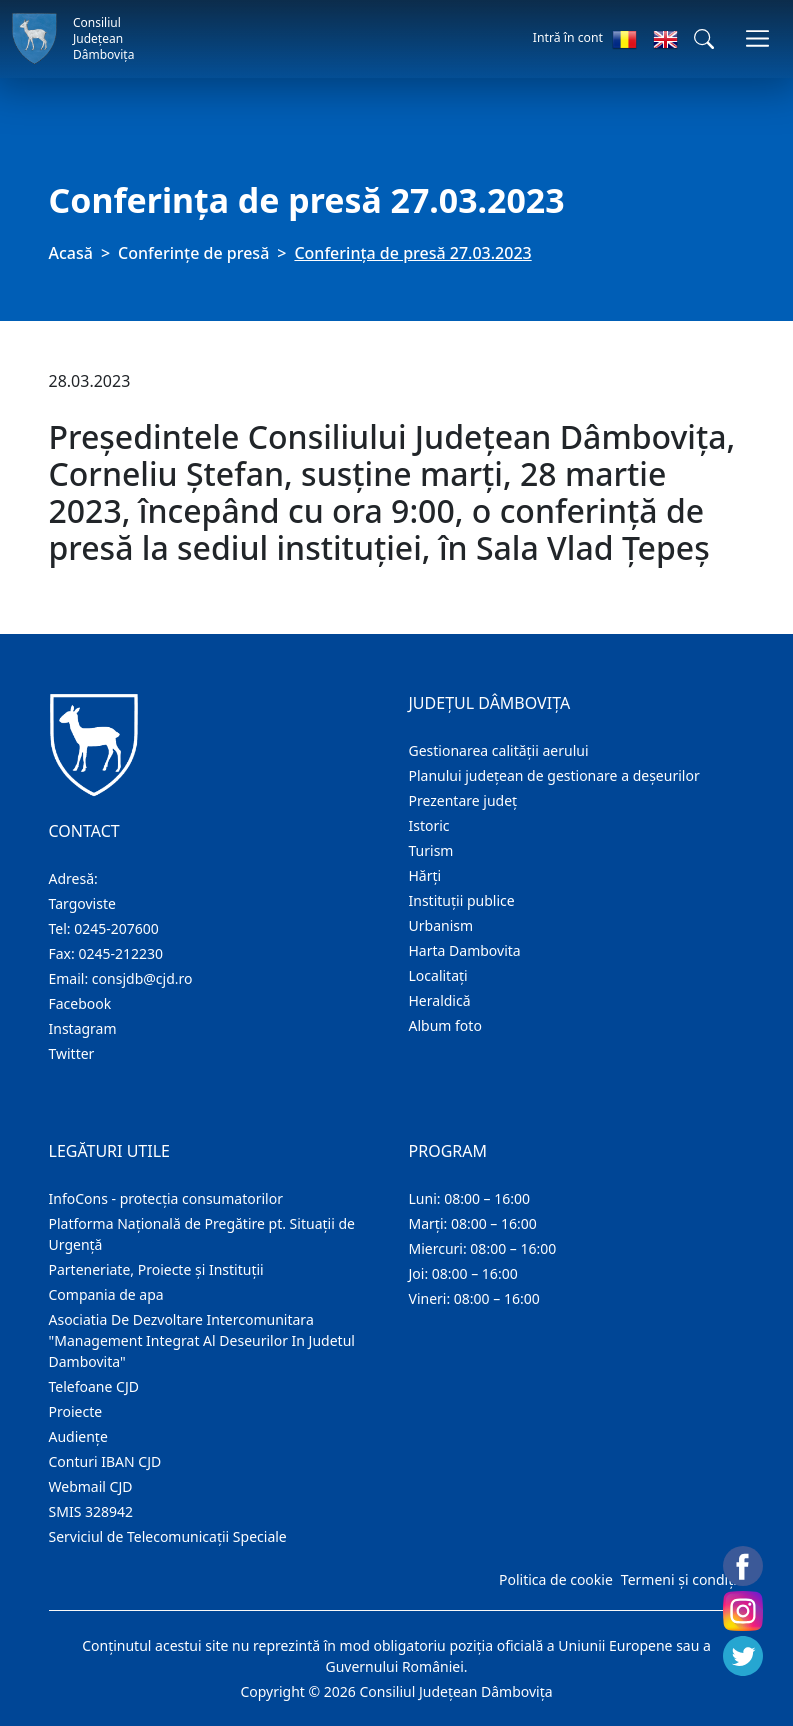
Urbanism (441, 925)
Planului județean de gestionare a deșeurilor (554, 775)
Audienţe (78, 1436)
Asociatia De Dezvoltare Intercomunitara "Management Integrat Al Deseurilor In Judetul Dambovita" (202, 1340)
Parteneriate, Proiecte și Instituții (156, 1269)
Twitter (72, 1053)
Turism (431, 850)
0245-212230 (120, 953)
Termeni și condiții (681, 1579)
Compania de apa (106, 1294)
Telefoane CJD (94, 1386)
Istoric (429, 825)
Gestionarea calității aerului (499, 750)
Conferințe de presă (193, 253)
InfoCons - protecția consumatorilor (166, 1198)
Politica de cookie (556, 1579)
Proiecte (76, 1411)
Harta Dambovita (465, 950)
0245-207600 (116, 928)
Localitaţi (438, 975)
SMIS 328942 (91, 1511)
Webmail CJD (91, 1486)
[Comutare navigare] (757, 38)
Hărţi (425, 875)
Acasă (71, 253)
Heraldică (440, 1000)
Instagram (83, 1028)
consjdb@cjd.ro (142, 978)
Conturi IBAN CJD (105, 1461)
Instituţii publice (462, 900)
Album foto (445, 1025)
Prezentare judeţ (463, 800)
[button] (704, 39)
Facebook (80, 1003)
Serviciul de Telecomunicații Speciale (168, 1536)
